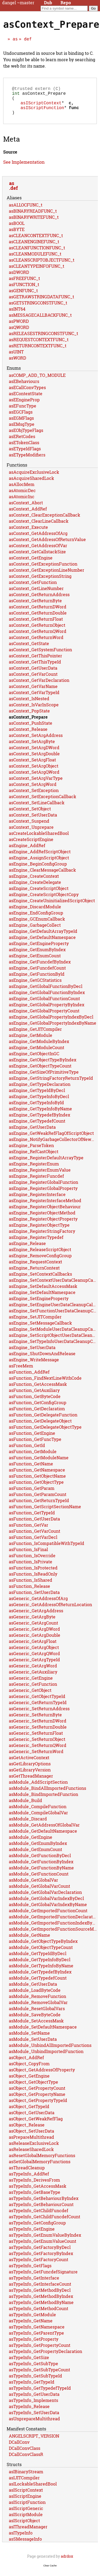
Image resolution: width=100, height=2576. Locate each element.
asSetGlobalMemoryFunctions (39, 2168)
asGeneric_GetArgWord (33, 1672)
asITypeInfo (21, 2539)
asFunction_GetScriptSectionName (45, 1513)
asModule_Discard (28, 1825)
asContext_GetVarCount (33, 680)
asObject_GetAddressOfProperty (42, 2076)
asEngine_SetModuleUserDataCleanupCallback (53, 1335)
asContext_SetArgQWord (34, 778)
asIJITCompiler (24, 2484)
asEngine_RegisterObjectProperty (43, 1225)
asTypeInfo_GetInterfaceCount (40, 2290)
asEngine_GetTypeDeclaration (39, 1090)
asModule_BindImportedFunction (43, 1800)
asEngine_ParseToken (31, 1152)
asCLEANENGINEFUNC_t (34, 248)
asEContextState (25, 400)
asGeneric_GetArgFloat (33, 1647)
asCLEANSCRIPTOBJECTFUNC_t (41, 266)
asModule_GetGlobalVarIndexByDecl (46, 1904)
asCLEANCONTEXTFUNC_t (36, 242)
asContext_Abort (26, 509)
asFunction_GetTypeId (32, 1519)
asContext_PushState (30, 729)
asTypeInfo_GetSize (29, 2364)
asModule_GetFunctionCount (39, 1880)
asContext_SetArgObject (33, 772)
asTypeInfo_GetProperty (33, 2345)
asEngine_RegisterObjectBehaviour (45, 1213)
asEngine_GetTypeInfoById (36, 1109)
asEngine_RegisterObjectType (39, 1231)
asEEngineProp (24, 406)
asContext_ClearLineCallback (39, 527)
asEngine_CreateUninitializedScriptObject (52, 907)
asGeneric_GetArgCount (33, 1629)
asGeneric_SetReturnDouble (38, 1733)
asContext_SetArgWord (33, 790)
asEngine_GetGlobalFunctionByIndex (47, 998)
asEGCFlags (21, 418)
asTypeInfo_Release (29, 2413)
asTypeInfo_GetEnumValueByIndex (45, 2241)
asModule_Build (25, 1807)
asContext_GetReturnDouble (38, 619)
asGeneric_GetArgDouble (34, 1641)
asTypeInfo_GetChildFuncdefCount (44, 2223)
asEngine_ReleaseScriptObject (40, 1256)
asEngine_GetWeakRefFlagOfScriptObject (51, 1139)
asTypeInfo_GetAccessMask (37, 2192)
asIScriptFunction (42, 113)
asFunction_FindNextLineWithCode (45, 1384)
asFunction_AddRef (29, 1378)
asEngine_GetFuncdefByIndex (40, 968)
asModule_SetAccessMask (36, 2027)
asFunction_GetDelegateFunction (43, 1421)
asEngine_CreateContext (34, 882)
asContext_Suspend (29, 827)
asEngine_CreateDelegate (35, 888)
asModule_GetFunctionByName (41, 1874)
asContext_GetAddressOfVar (38, 552)
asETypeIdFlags (25, 455)
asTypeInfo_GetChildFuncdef (38, 2217)
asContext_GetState (29, 650)
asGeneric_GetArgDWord (34, 1635)
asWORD (17, 364)
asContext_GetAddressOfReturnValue (47, 546)
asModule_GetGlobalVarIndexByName (48, 1911)
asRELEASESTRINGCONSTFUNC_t (43, 340)
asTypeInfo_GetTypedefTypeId (40, 2394)
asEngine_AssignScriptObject (39, 864)
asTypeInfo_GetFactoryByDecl (40, 2253)
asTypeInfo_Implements (33, 2406)
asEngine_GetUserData (32, 1133)
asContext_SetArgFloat (32, 766)
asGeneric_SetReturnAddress (39, 1715)
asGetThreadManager (31, 1782)
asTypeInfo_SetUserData (34, 2419)
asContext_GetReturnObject (37, 631)
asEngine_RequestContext (35, 1268)
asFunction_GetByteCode (35, 1403)
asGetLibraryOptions (30, 1770)
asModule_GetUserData (33, 1990)
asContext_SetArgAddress (36, 741)
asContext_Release (28, 735)
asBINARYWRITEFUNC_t (34, 223)
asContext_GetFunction (33, 588)
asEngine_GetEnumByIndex (37, 956)
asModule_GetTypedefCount (38, 1984)
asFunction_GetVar (28, 1531)
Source (10, 158)
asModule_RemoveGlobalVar (38, 2009)
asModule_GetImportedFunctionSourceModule (53, 1935)
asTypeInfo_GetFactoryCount (38, 2266)
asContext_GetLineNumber (36, 594)
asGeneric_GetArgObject (34, 1653)
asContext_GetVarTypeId (34, 699)
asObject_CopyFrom (29, 2070)
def (28, 39)
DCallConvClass (24, 2454)
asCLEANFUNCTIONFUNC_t (37, 254)
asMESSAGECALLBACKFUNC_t (40, 321)
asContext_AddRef (28, 515)
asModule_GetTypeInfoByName (41, 1972)
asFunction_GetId (27, 1451)
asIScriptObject (24, 2527)
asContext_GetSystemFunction (40, 656)
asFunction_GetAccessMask (38, 1390)
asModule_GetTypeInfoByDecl (39, 1966)
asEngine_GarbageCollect (35, 931)
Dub (48, 2)
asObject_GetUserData (31, 2119)
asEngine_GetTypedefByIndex (39, 1121)
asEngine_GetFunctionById (37, 980)
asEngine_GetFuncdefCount (37, 974)
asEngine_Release (27, 1249)
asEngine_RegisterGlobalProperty (43, 1194)
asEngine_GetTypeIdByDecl (37, 1096)
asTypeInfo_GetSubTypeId (35, 2382)
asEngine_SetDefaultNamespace (42, 1298)
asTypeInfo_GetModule (32, 2321)
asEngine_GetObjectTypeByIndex (42, 1066)
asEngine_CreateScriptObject (39, 894)
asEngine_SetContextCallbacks (40, 1280)
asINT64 (17, 315)
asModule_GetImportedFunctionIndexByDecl (53, 1929)
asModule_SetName (29, 2039)
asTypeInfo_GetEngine (32, 2235)
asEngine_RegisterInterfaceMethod (45, 1207)
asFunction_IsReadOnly (33, 1580)
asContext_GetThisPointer (35, 662)
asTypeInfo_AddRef (29, 2180)
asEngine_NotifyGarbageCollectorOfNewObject (53, 1145)
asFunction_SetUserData (34, 1598)
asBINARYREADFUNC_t (33, 217)
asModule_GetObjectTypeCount (41, 1953)
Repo (66, 2)
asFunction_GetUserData (34, 1525)
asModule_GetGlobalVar (33, 1886)
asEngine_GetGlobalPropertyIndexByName (52, 1029)
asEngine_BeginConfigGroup (38, 870)
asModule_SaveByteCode (35, 2021)
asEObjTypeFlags (26, 436)
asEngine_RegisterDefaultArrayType (46, 1164)
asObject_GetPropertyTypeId (38, 2106)
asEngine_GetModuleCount (36, 1054)
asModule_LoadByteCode (35, 1996)
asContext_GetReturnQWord (37, 637)
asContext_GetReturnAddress (39, 601)
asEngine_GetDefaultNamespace (42, 943)
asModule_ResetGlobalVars (37, 2015)
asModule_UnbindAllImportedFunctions (50, 2051)
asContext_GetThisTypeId (35, 668)
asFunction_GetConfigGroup (37, 1409)
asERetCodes (22, 443)
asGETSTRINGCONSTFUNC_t (38, 309)
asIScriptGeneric (26, 2514)
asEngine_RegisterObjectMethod (42, 1219)
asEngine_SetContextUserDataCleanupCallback (53, 1286)
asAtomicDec (22, 497)
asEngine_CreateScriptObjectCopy (44, 901)
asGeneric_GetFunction (33, 1690)
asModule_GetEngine (30, 1843)
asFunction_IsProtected (33, 1574)
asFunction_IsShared (30, 1586)
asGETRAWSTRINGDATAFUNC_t (41, 303)
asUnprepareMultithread (34, 2425)
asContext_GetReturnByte (35, 607)
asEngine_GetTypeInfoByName (40, 1115)
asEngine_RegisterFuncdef (36, 1182)
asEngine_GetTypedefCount (37, 1127)
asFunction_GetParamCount (37, 1500)
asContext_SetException (34, 796)
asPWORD (19, 327)
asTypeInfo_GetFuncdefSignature (43, 2278)
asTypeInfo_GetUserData (34, 2400)
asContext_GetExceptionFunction (43, 570)
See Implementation (24, 168)
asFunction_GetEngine (32, 1439)
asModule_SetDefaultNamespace (43, 2033)
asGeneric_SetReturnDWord (37, 1727)
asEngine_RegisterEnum (34, 1170)
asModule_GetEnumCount (35, 1855)
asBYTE (17, 235)
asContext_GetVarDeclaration (39, 686)
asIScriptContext (41, 107)
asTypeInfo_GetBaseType (34, 2198)
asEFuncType (22, 412)
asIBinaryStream (26, 2478)
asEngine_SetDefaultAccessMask (43, 1292)
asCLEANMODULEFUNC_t (35, 260)
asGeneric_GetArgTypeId (34, 1666)
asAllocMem (21, 490)
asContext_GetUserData (33, 674)
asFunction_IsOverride (32, 1562)
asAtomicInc (21, 503)
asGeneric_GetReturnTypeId (38, 1709)
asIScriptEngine (25, 2502)
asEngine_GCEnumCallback (37, 925)
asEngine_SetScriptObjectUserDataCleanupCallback (53, 1341)
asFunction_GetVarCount (34, 1537)
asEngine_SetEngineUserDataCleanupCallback (53, 1311)
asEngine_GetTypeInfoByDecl (39, 1103)
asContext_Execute (28, 533)
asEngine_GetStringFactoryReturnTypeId (51, 1084)
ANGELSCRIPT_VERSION (34, 2442)
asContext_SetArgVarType (36, 784)
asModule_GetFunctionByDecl (40, 1862)
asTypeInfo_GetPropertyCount (39, 2351)
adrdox (67, 2562)
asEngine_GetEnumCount (35, 962)
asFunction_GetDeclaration (37, 1415)
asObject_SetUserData (31, 2137)
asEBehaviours (24, 387)
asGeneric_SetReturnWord (36, 1758)
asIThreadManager (28, 2533)
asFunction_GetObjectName (37, 1482)
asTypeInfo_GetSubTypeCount (39, 2376)
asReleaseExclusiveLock (34, 2149)
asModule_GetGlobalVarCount (39, 1892)
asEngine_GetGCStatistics (35, 986)
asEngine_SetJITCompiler (35, 1323)
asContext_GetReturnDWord (37, 613)
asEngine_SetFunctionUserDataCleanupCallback (53, 1317)
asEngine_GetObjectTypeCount (40, 1072)
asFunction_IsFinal (28, 1556)
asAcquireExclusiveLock (34, 478)
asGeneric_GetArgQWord (34, 1660)
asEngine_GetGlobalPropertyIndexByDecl (51, 1023)
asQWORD (19, 333)
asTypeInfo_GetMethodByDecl (40, 2296)
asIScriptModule (26, 2521)
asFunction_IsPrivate (30, 1568)
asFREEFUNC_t (24, 284)
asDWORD (19, 278)
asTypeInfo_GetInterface (34, 2284)
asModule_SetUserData (33, 2045)
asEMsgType (21, 430)
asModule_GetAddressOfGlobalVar (44, 1831)
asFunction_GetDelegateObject (40, 1427)
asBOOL (17, 229)
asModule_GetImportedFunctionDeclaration (53, 1923)
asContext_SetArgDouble (34, 760)
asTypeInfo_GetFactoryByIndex (41, 2259)
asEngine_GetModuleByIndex (39, 1047)
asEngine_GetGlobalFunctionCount (44, 1005)
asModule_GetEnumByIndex (38, 1849)
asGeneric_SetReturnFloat (36, 1739)
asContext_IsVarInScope (34, 711)
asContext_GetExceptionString (40, 582)
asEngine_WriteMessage (34, 1366)
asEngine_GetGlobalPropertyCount (44, 1017)
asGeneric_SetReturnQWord (37, 1751)
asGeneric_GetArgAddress (36, 1617)
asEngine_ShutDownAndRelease (42, 1360)
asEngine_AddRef (27, 852)
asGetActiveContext (29, 1764)
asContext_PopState (29, 717)
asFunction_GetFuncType (35, 1445)
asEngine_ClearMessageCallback (42, 876)
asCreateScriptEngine (31, 845)
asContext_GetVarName (33, 692)
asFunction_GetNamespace (37, 1476)
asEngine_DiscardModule (35, 913)
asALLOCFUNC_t (25, 211)
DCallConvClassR (26, 2460)
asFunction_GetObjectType (36, 1488)
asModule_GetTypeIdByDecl (37, 1960)
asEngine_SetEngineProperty (39, 1305)
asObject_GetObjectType (33, 2088)
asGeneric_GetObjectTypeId (37, 1702)
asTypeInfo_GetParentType (36, 2339)
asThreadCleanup (27, 2174)
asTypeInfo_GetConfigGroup (37, 2229)
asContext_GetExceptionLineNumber (46, 576)
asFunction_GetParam (31, 1494)
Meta (11, 145)
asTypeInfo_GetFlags (30, 2272)
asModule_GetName (29, 1941)
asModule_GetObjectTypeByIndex (43, 1947)
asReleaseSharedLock (31, 2155)
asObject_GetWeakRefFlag (36, 2125)
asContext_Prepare (28, 723)
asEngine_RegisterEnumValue (40, 1176)
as (15, 39)
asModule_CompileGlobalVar (38, 1819)
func (74, 113)
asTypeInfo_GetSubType (33, 2370)
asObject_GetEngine (29, 2082)
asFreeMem (21, 1372)
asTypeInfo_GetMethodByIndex (41, 2302)
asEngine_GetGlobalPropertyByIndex (46, 1011)
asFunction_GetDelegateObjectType (45, 1433)
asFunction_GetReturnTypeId (39, 1507)
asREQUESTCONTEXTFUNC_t (39, 346)
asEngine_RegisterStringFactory (42, 1237)
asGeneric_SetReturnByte (35, 1721)
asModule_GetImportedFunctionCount (48, 1917)
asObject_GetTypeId (29, 2113)
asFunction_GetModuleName (39, 1464)
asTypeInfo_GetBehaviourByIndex (43, 2204)
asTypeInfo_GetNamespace (37, 2333)
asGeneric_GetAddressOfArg (38, 1605)
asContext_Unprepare (31, 833)
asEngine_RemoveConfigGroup (40, 1262)
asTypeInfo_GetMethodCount (38, 2315)
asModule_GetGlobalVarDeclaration (45, 1898)
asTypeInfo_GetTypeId (31, 2388)
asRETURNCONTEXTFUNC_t (37, 352)
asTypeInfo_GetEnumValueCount (42, 2247)
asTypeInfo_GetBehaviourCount (41, 2211)
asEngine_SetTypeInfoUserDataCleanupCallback (53, 1347)
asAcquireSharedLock (31, 484)
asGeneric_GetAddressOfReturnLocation (50, 1611)
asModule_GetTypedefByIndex (40, 1978)
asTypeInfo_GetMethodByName (41, 2308)
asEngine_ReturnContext (34, 1274)
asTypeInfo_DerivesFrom (34, 2186)
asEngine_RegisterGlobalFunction (43, 1188)
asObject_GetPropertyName (37, 2100)
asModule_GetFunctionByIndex (41, 1868)
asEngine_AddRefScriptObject (40, 858)
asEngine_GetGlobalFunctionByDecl (45, 992)
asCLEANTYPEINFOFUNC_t (36, 272)
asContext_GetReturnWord (36, 643)
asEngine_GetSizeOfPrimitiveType (44, 1078)
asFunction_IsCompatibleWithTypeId (46, 1549)
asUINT (16, 358)
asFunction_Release (29, 1592)
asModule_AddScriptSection (38, 1788)
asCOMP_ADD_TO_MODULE (37, 381)
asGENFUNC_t (23, 297)
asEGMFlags (21, 424)
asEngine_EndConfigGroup (36, 919)
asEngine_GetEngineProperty (39, 950)
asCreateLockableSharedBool (39, 839)
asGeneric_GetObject (30, 1696)
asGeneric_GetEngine (31, 1684)
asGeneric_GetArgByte (32, 1623)
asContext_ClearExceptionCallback (44, 521)
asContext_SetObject (30, 815)
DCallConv (19, 2448)
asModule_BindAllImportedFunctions (47, 1794)
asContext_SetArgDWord (34, 754)
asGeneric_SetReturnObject (37, 1745)
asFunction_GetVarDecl (33, 1543)
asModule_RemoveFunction (37, 2002)
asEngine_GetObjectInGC (34, 1060)
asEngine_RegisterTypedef (36, 1243)
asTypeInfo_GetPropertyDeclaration (45, 2357)
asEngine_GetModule (30, 1041)
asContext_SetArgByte (32, 748)
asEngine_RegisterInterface (37, 1200)
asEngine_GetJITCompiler (35, 1035)
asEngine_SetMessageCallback (40, 1329)
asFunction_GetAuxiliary (34, 1396)
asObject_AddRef (26, 2064)
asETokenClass (24, 449)
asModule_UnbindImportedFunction (46, 2057)
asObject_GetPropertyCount (37, 2094)
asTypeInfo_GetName (31, 2327)
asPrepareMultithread (31, 2143)
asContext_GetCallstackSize (37, 558)
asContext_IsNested (29, 705)
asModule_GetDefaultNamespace (43, 1837)
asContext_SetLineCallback (37, 809)
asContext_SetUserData (33, 821)
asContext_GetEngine (31, 564)
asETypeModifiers (27, 461)
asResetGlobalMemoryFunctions (42, 2162)
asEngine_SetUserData (32, 1354)
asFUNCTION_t (24, 291)
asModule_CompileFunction (37, 1813)
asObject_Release (27, 2131)
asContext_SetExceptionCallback (42, 803)
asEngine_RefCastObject (33, 1158)
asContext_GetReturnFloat (36, 625)
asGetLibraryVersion (30, 1776)
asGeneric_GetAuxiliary (33, 1678)
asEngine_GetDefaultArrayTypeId (43, 937)
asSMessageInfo (25, 2545)
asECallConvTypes (27, 394)
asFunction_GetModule (33, 1458)
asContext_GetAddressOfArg (38, 539)
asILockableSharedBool (33, 2490)
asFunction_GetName (31, 1470)
